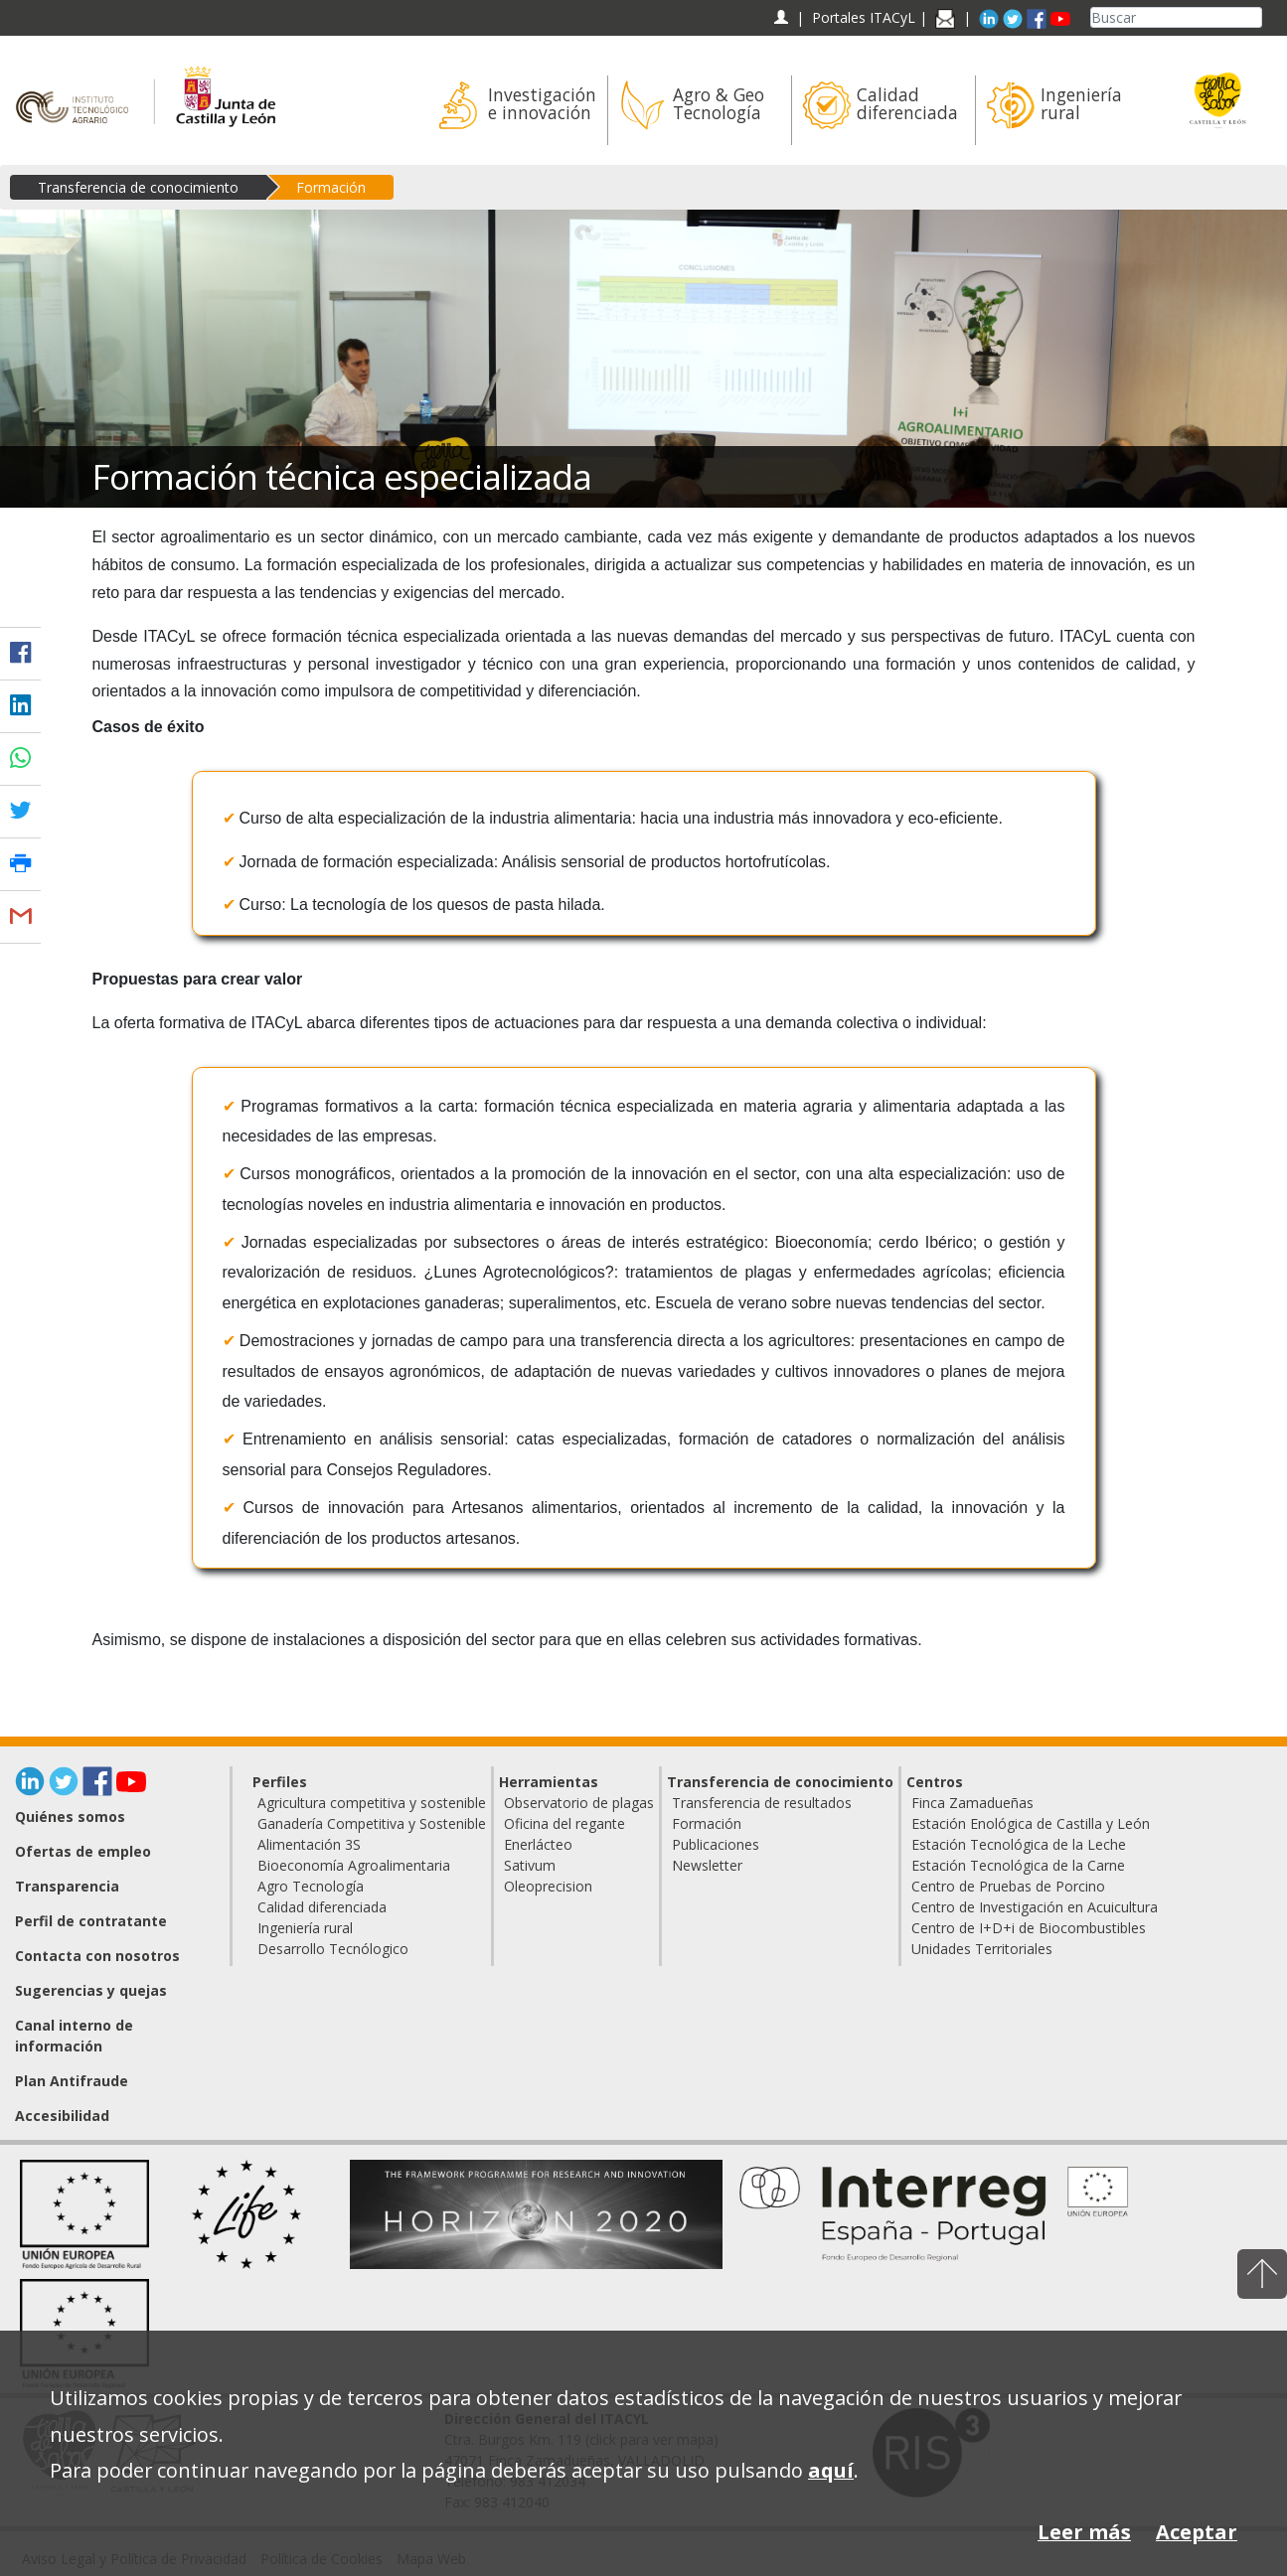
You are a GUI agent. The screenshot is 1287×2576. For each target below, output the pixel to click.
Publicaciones (715, 1844)
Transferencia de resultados (762, 1802)
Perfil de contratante (91, 1920)
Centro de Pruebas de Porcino (1008, 1886)
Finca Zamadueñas (972, 1802)
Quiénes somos (70, 1816)
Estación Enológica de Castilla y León (1030, 1823)
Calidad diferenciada (322, 1906)
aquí (831, 2470)
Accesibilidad (62, 2115)
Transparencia (67, 1886)
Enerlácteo (538, 1844)
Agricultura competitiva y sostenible (371, 1802)
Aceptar (1196, 2531)
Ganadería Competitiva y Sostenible (371, 1823)
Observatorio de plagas (579, 1802)
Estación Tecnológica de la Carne (1018, 1865)
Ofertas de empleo (83, 1851)
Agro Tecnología (310, 1886)
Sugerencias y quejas (91, 1990)
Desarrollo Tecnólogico (332, 1948)
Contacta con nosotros (97, 1955)
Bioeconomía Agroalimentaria (353, 1865)
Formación (331, 187)
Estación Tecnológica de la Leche (1018, 1844)
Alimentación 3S (309, 1844)
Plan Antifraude (71, 2080)
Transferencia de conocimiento (138, 187)
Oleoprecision (548, 1886)
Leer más (1084, 2531)
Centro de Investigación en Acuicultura (1034, 1906)
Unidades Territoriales (981, 1948)
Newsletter (707, 1865)
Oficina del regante (564, 1823)
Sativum (530, 1865)
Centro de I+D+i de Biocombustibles (1028, 1927)
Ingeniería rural (305, 1927)
